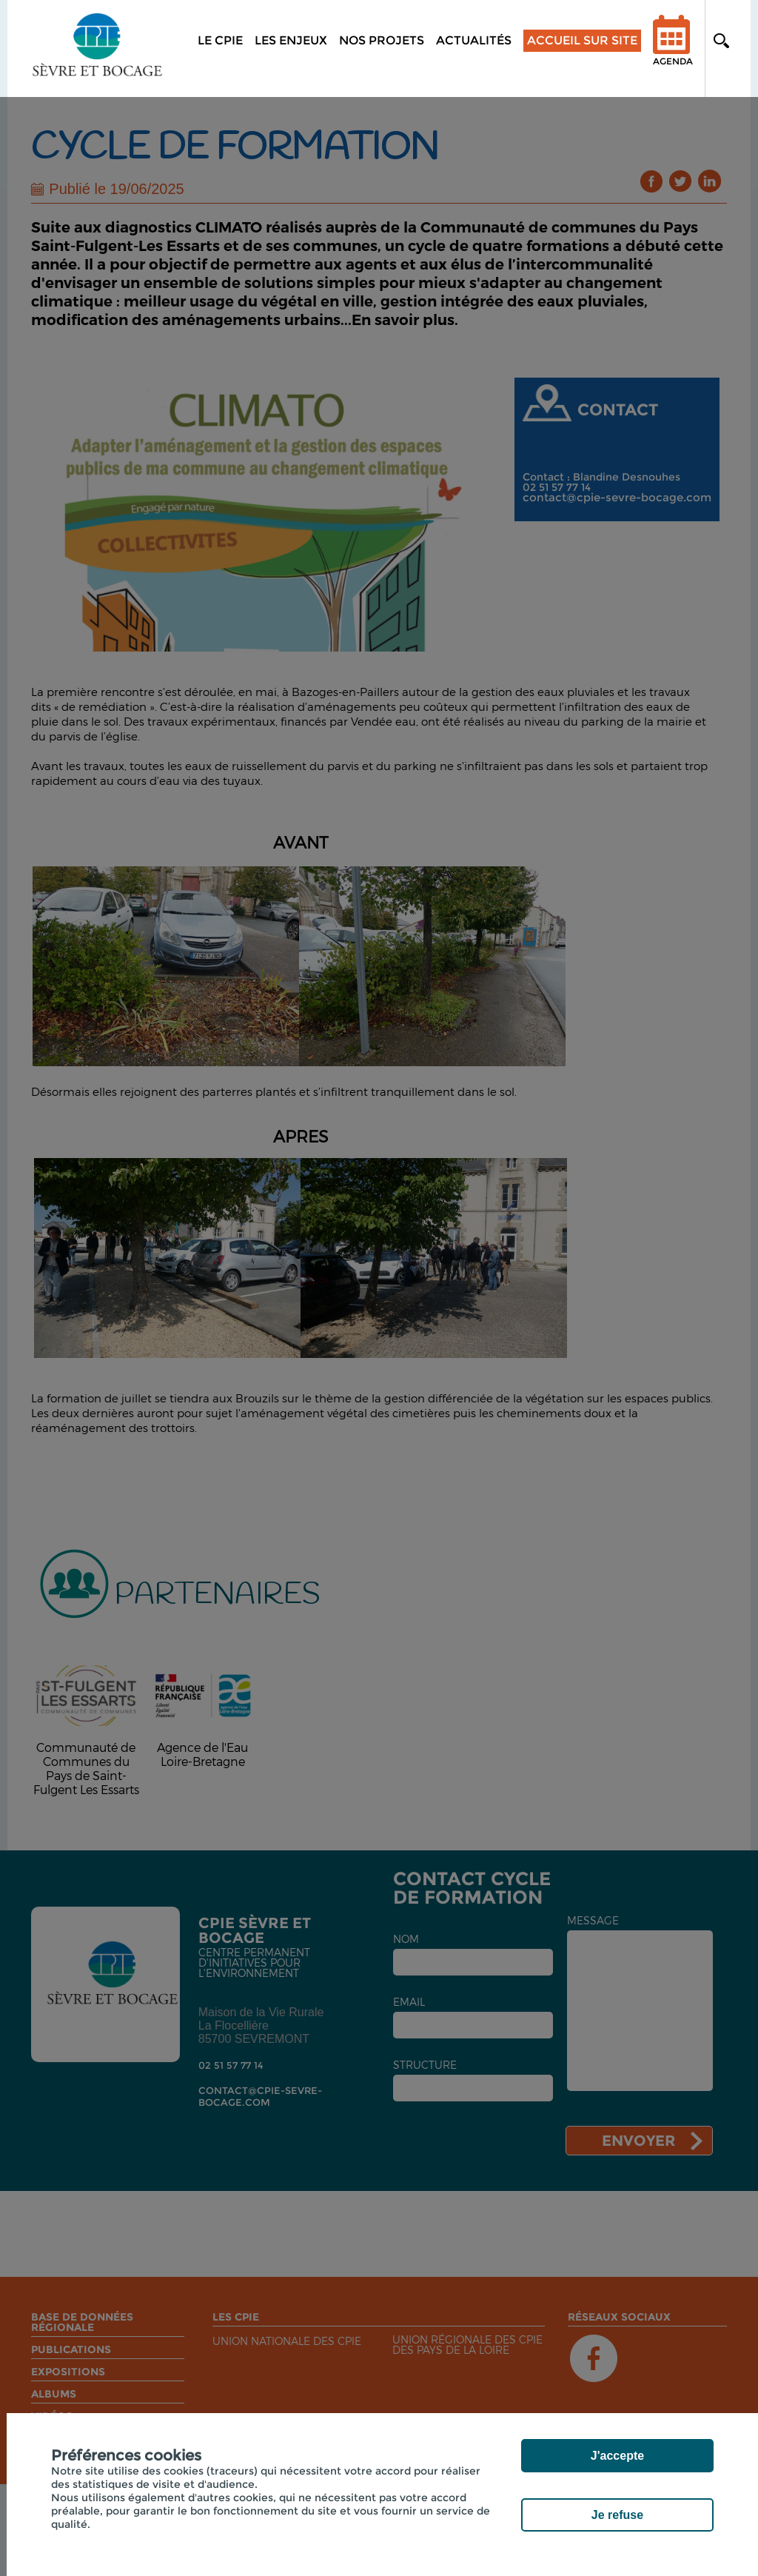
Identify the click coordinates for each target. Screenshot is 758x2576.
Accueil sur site (582, 40)
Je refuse (617, 2515)
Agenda (673, 50)
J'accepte (617, 2455)
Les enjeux (291, 40)
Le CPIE (220, 40)
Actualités (474, 40)
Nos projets (381, 40)
